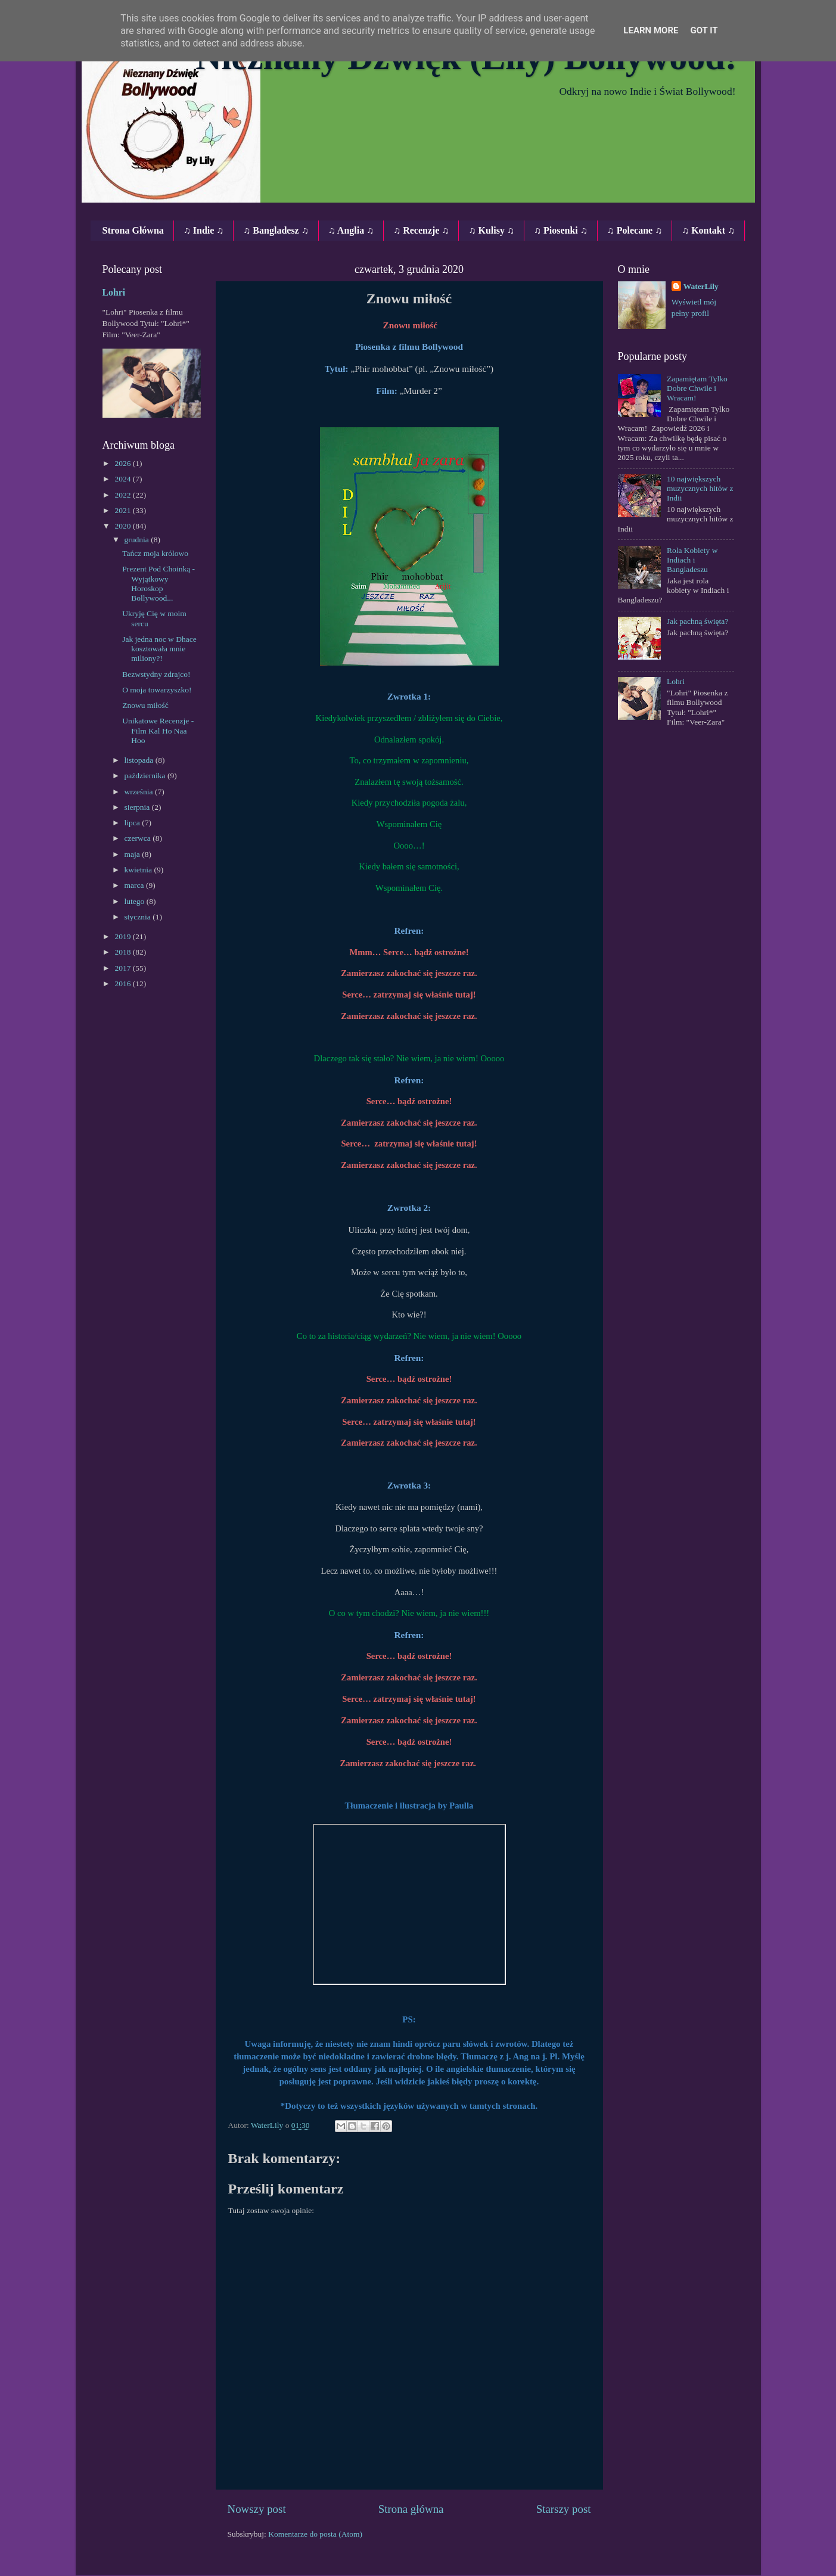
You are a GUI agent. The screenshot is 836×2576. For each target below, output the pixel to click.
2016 (123, 983)
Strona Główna (133, 230)
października (146, 775)
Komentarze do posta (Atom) (315, 2534)
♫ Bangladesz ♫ (275, 230)
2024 (123, 478)
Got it (703, 30)
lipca (133, 822)
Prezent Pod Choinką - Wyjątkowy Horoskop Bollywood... (158, 583)
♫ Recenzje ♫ (421, 230)
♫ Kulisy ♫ (491, 230)
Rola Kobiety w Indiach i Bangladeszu (692, 560)
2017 (123, 968)
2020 (123, 525)
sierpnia (138, 807)
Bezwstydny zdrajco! (156, 674)
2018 (123, 951)
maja (133, 854)
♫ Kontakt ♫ (708, 230)
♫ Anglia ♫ (351, 230)
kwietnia (139, 869)
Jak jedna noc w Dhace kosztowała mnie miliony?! (159, 649)
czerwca (139, 838)
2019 (123, 936)
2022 (123, 494)
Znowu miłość (145, 705)
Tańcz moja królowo (155, 553)
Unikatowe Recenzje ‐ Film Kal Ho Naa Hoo (158, 730)
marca (135, 885)
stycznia (139, 916)
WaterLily (701, 286)
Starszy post (563, 2509)
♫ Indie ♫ (204, 230)
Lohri (114, 292)
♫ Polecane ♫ (634, 230)
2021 (123, 510)
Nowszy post (257, 2509)
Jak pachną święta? (697, 621)
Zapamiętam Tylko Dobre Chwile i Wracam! (697, 388)
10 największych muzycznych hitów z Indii (700, 488)
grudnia (138, 539)
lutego (136, 901)
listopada (140, 760)
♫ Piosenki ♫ (561, 230)
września (140, 791)
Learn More (650, 30)
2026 (123, 463)
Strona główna (411, 2509)
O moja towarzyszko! (156, 689)
